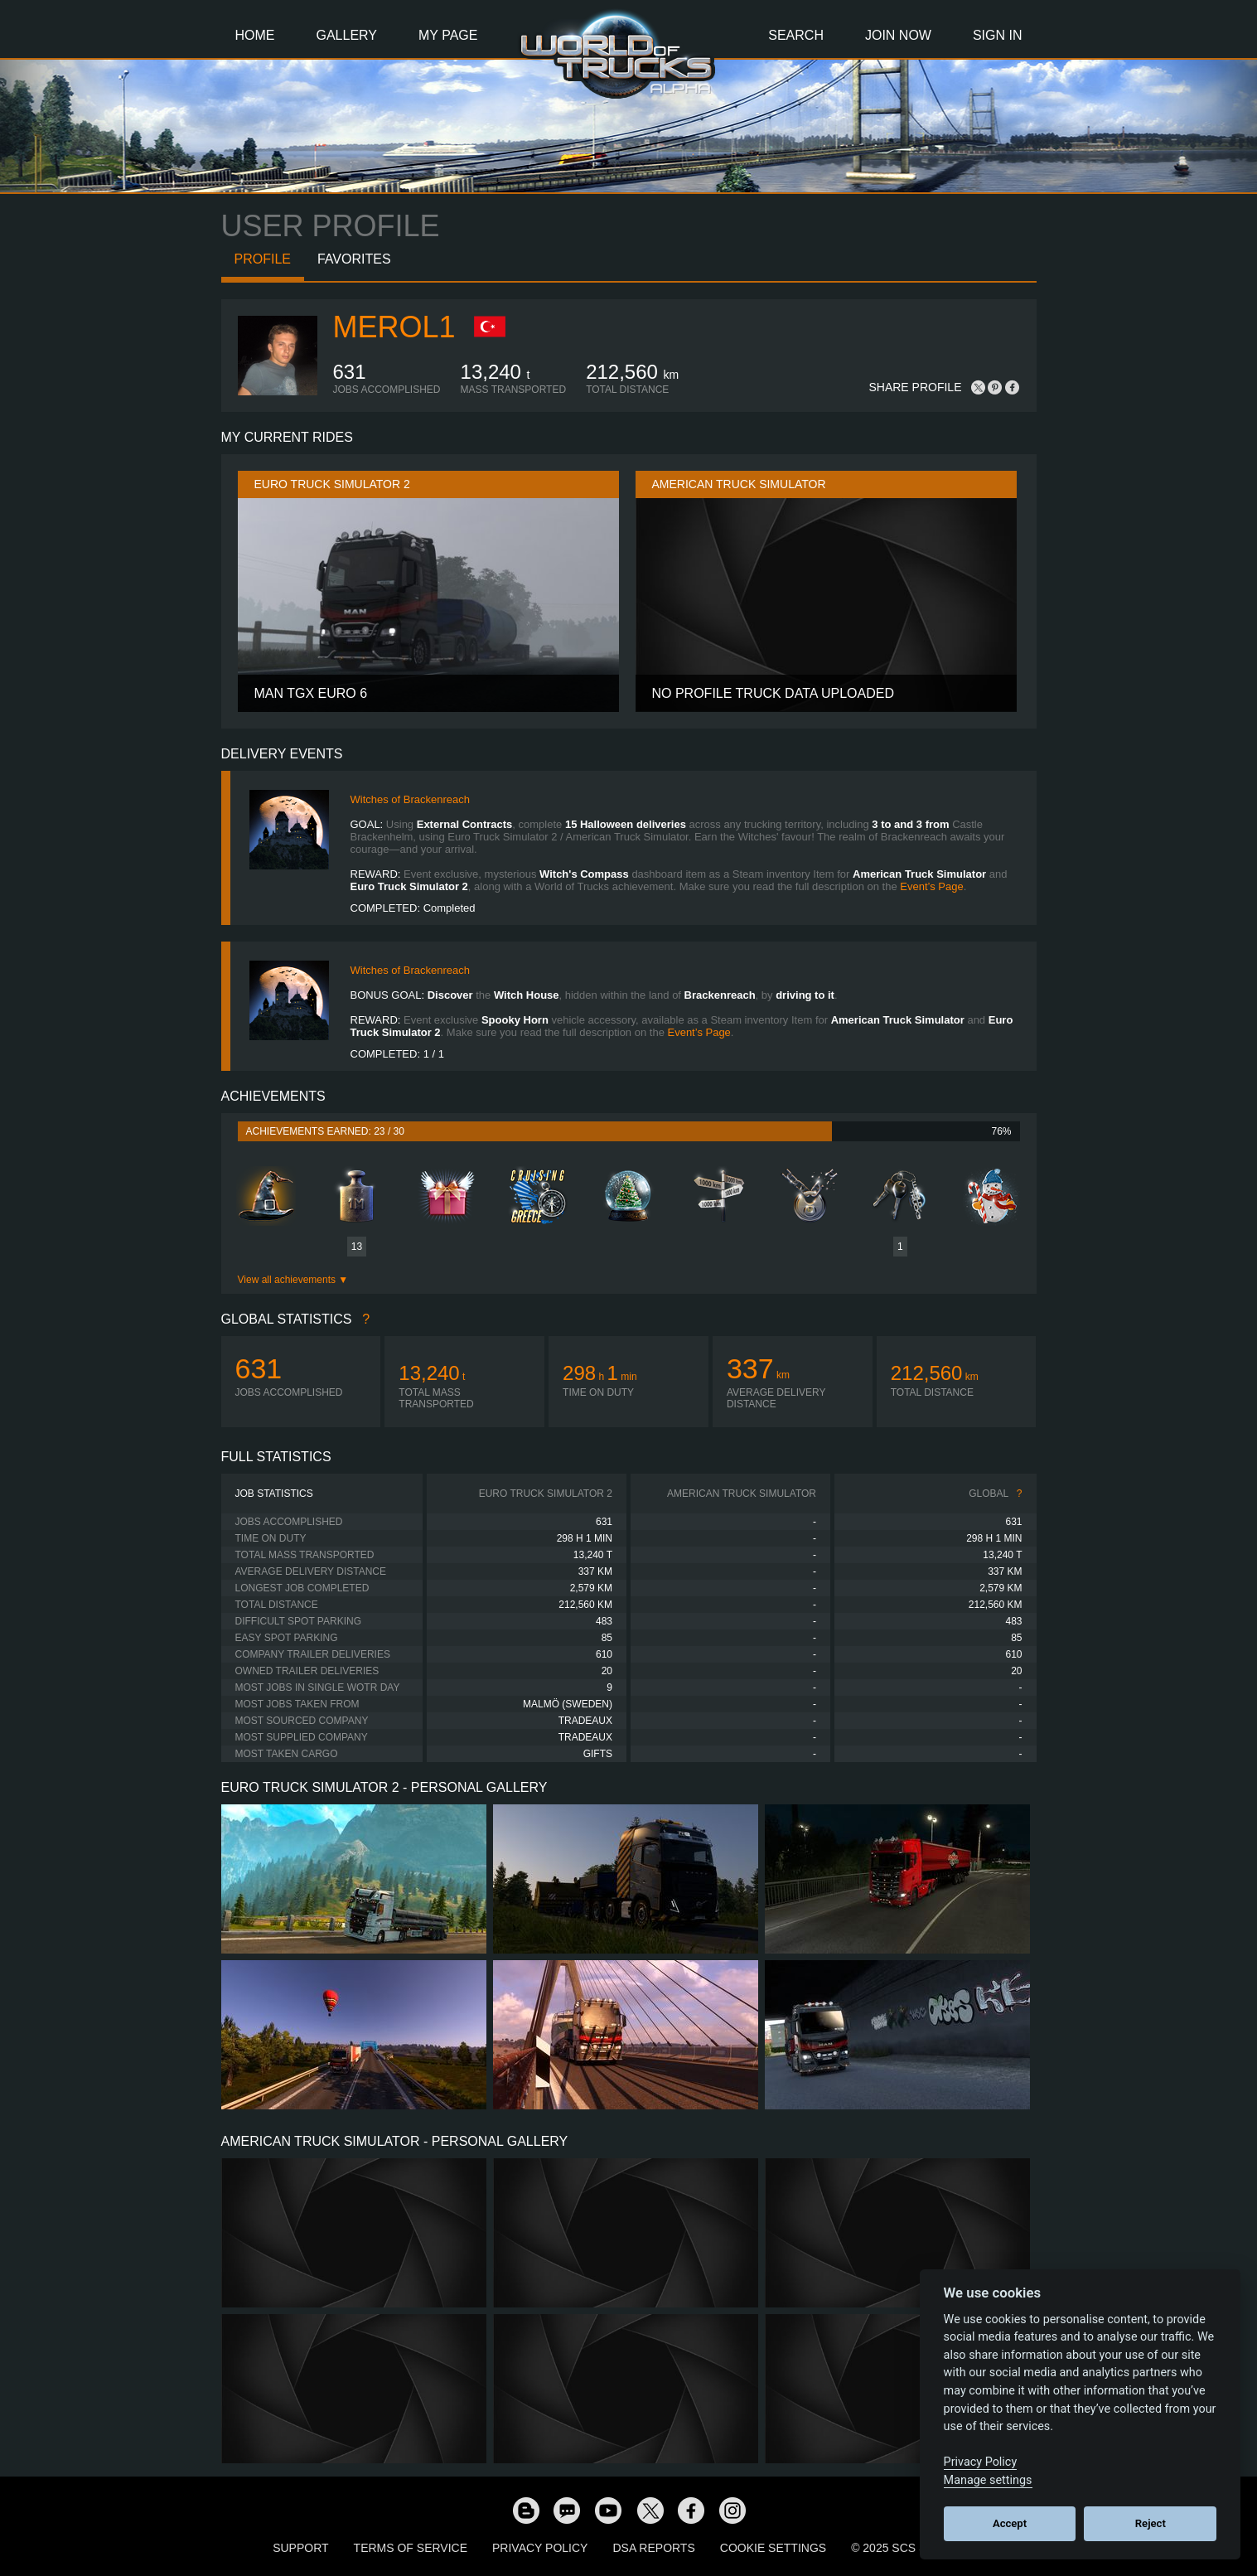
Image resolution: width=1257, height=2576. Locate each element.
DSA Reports (653, 2547)
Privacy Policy (539, 2547)
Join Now (898, 35)
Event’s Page (931, 886)
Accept (1010, 2523)
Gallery (347, 35)
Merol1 (394, 327)
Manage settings (988, 2480)
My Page (447, 35)
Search (796, 35)
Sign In (998, 35)
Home (255, 35)
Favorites (354, 259)
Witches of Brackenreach (411, 799)
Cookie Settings (773, 2547)
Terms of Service (410, 2547)
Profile (262, 259)
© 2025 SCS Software (917, 2547)
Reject (1150, 2523)
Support (300, 2547)
